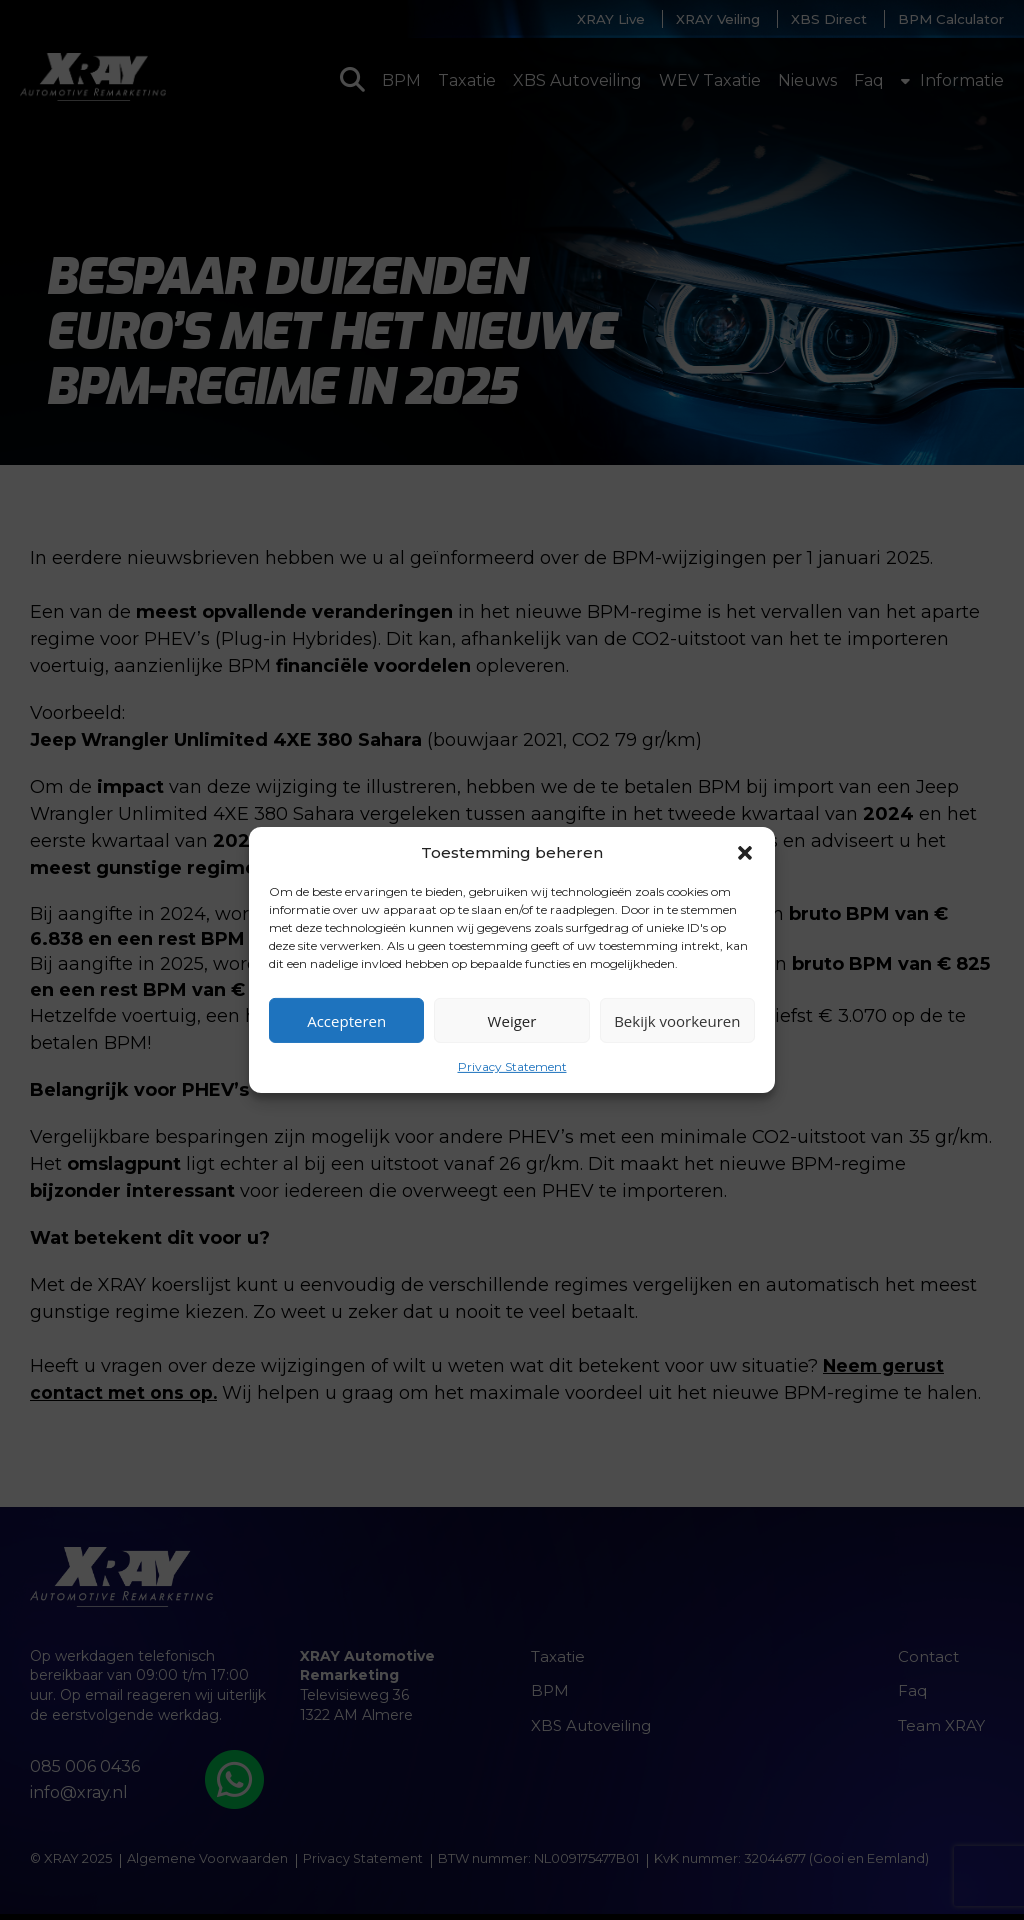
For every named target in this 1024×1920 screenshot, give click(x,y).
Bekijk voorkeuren (677, 1020)
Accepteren (346, 1020)
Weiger (512, 1020)
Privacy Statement (512, 1066)
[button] (745, 852)
